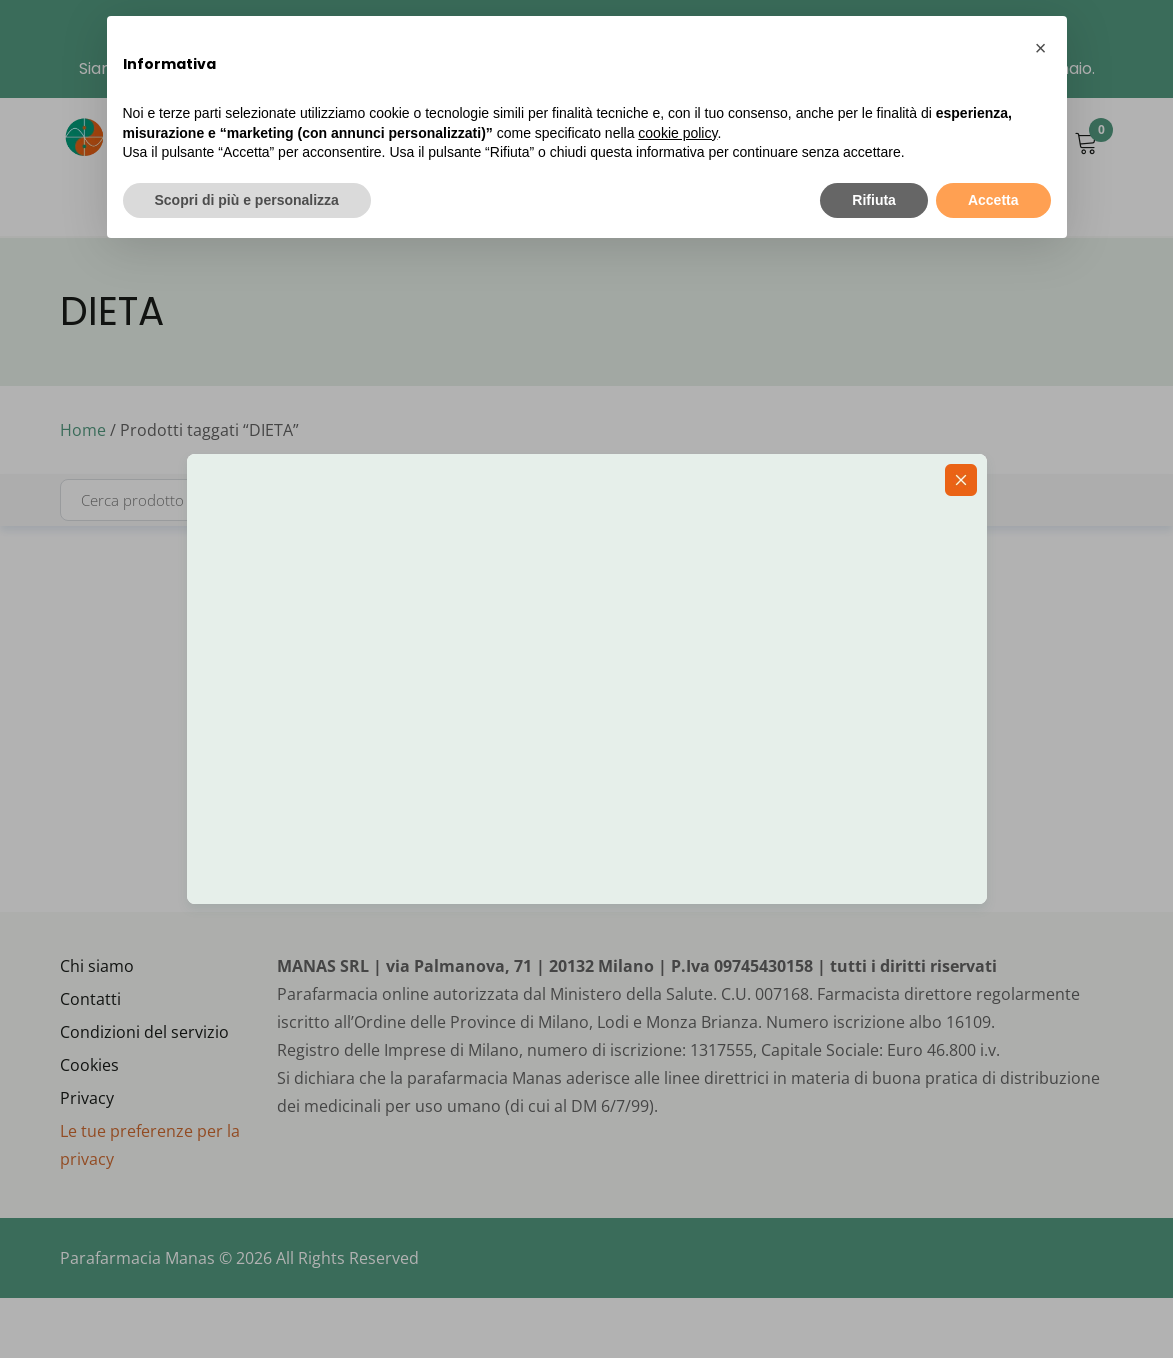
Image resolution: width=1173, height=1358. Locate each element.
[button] (1041, 48)
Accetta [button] (993, 200)
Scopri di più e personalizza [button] (247, 200)
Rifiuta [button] (874, 200)
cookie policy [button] (677, 133)
